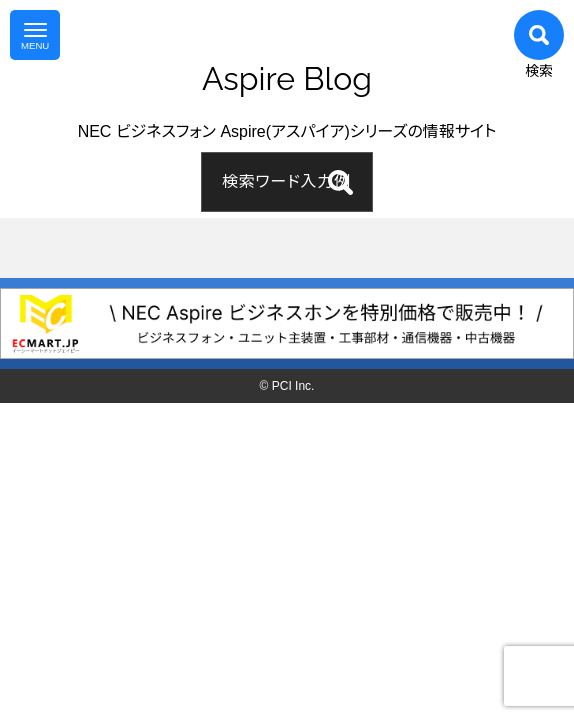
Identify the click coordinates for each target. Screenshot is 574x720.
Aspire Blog (287, 78)
